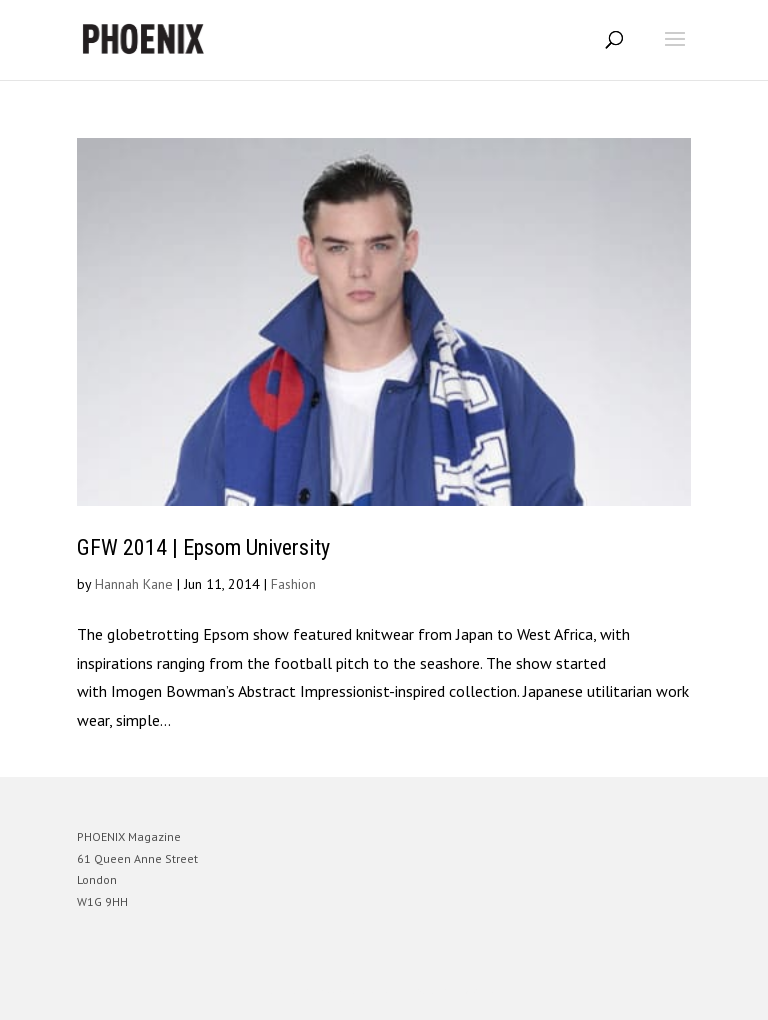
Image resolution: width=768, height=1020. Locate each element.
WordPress (480, 990)
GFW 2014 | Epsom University (203, 547)
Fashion (293, 584)
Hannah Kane (134, 584)
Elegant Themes (356, 990)
